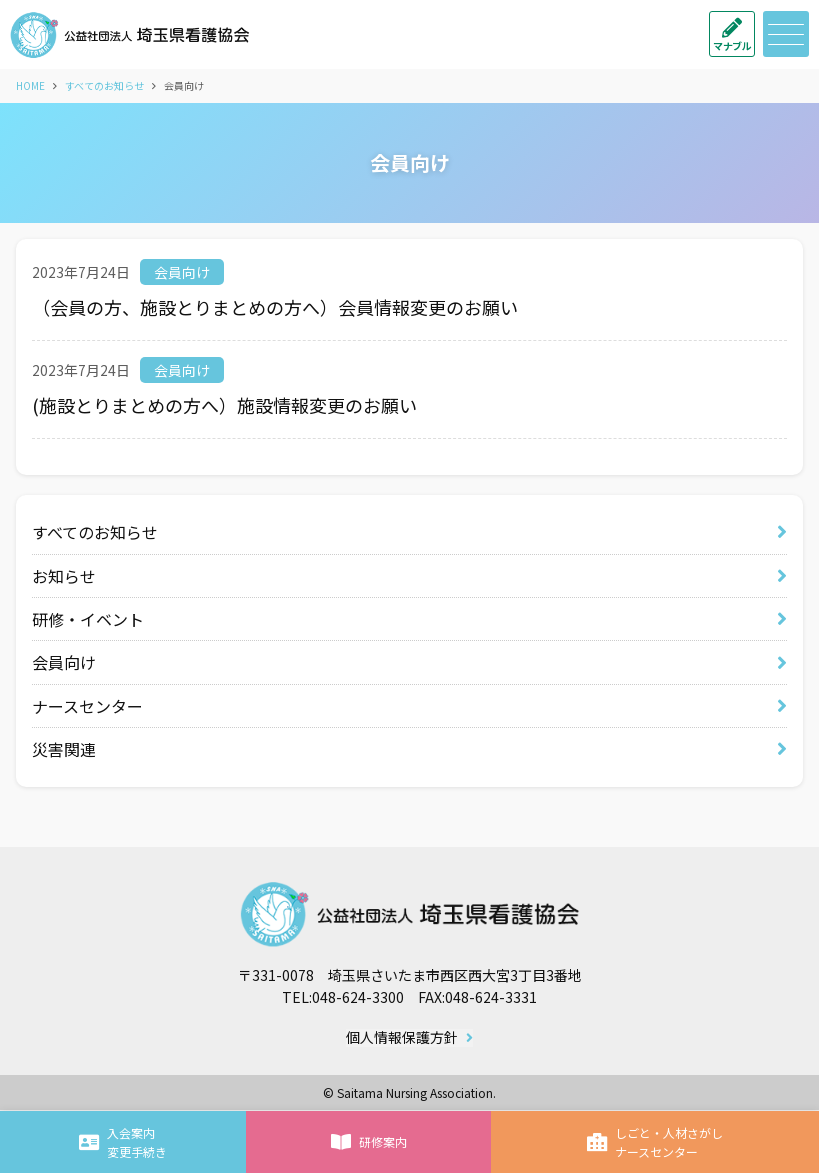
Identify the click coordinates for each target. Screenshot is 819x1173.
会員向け (182, 272)
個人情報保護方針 (402, 1038)
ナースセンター (87, 706)
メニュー (783, 34)
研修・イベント (88, 619)
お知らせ (64, 576)
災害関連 (64, 749)
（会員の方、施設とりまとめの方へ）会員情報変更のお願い (275, 307)
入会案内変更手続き (123, 1142)
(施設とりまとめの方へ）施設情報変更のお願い (224, 405)
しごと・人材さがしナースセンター (655, 1142)
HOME (30, 85)
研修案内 (369, 1142)
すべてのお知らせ (104, 85)
